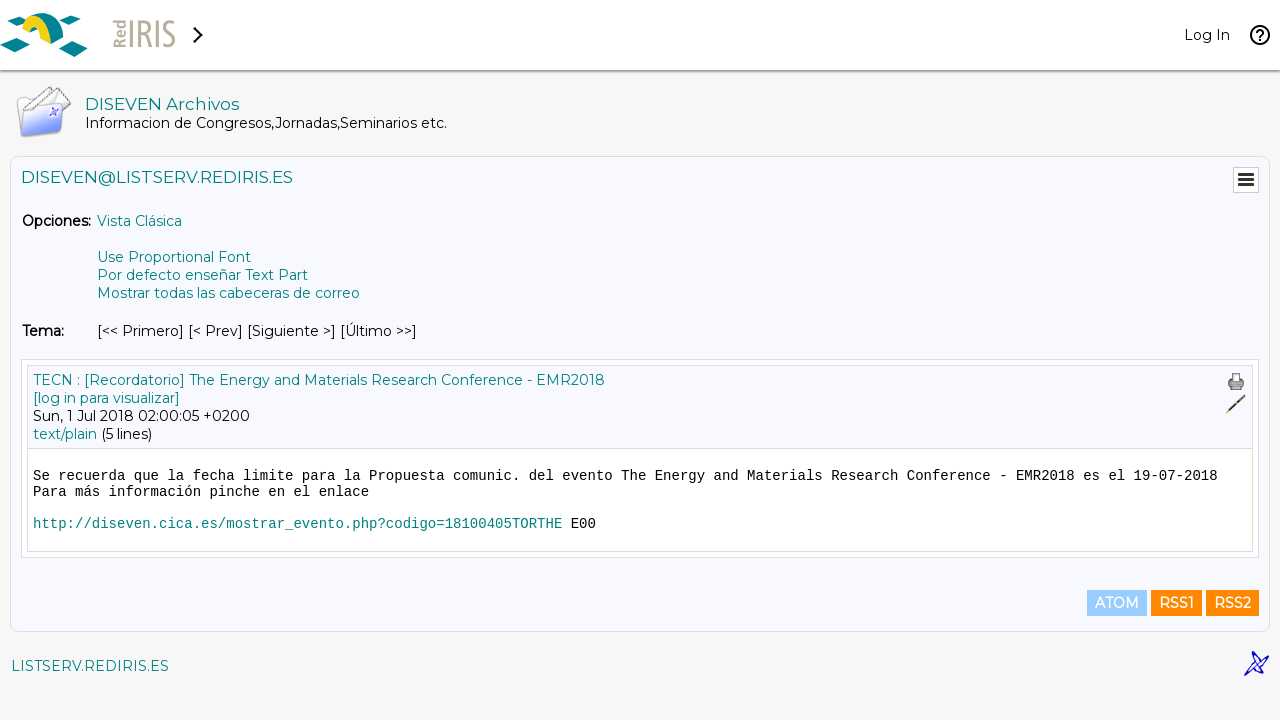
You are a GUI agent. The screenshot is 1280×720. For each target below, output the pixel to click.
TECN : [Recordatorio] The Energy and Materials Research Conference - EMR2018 (319, 380)
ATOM (1117, 603)
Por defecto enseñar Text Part (202, 275)
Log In (1207, 35)
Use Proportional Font (174, 257)
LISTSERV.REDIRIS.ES (90, 666)
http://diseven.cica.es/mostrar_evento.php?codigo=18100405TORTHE (297, 524)
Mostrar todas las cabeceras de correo (228, 293)
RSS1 (1176, 603)
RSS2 (1232, 603)
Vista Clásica (139, 221)
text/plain (65, 434)
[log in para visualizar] (106, 398)
